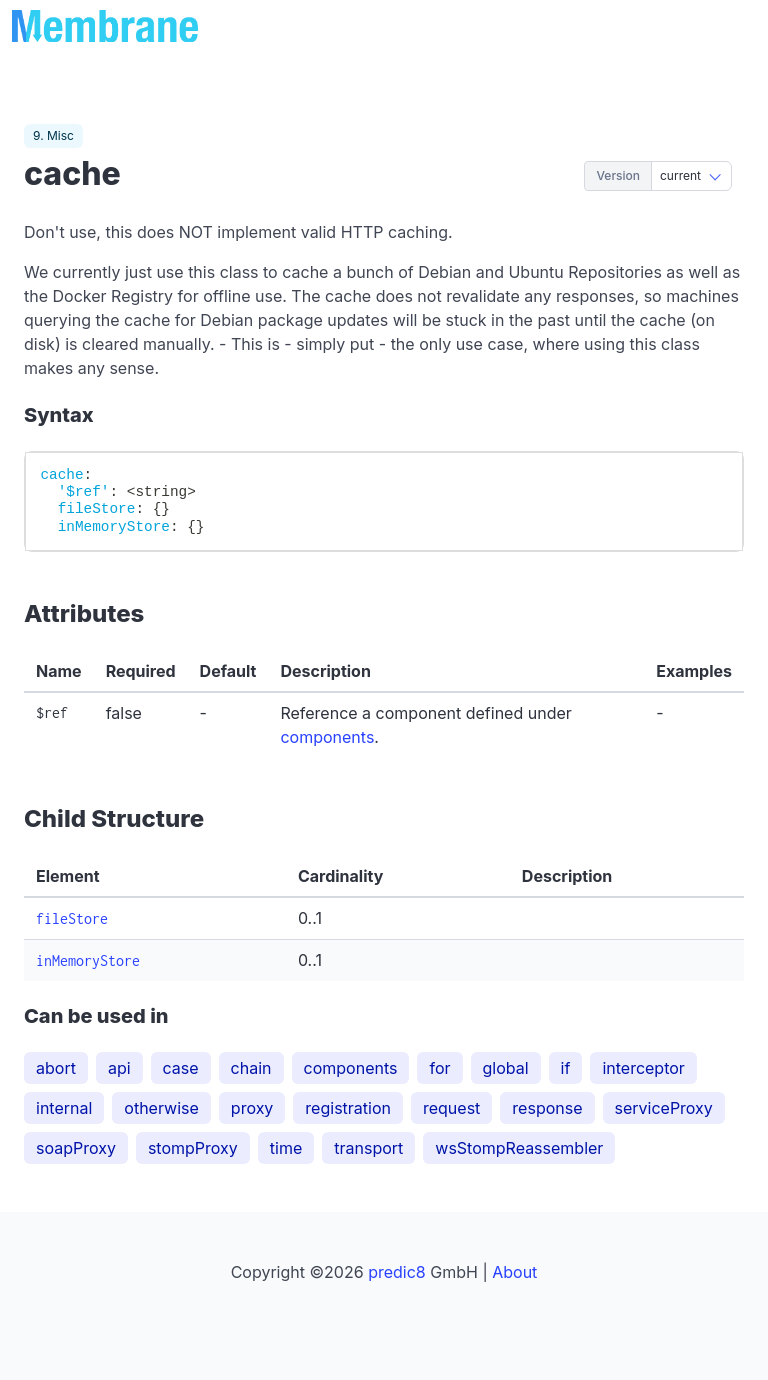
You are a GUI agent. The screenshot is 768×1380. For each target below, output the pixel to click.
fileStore (72, 918)
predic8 (397, 1272)
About (514, 1272)
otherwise (161, 1108)
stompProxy (193, 1148)
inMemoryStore (88, 960)
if (566, 1068)
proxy (252, 1108)
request (451, 1108)
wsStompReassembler (519, 1148)
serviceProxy (664, 1108)
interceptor (643, 1068)
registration (348, 1108)
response (547, 1108)
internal (64, 1108)
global (506, 1068)
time (286, 1148)
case (181, 1068)
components (327, 737)
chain (251, 1068)
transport (368, 1148)
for (439, 1068)
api (119, 1068)
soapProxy (76, 1148)
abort (56, 1068)
